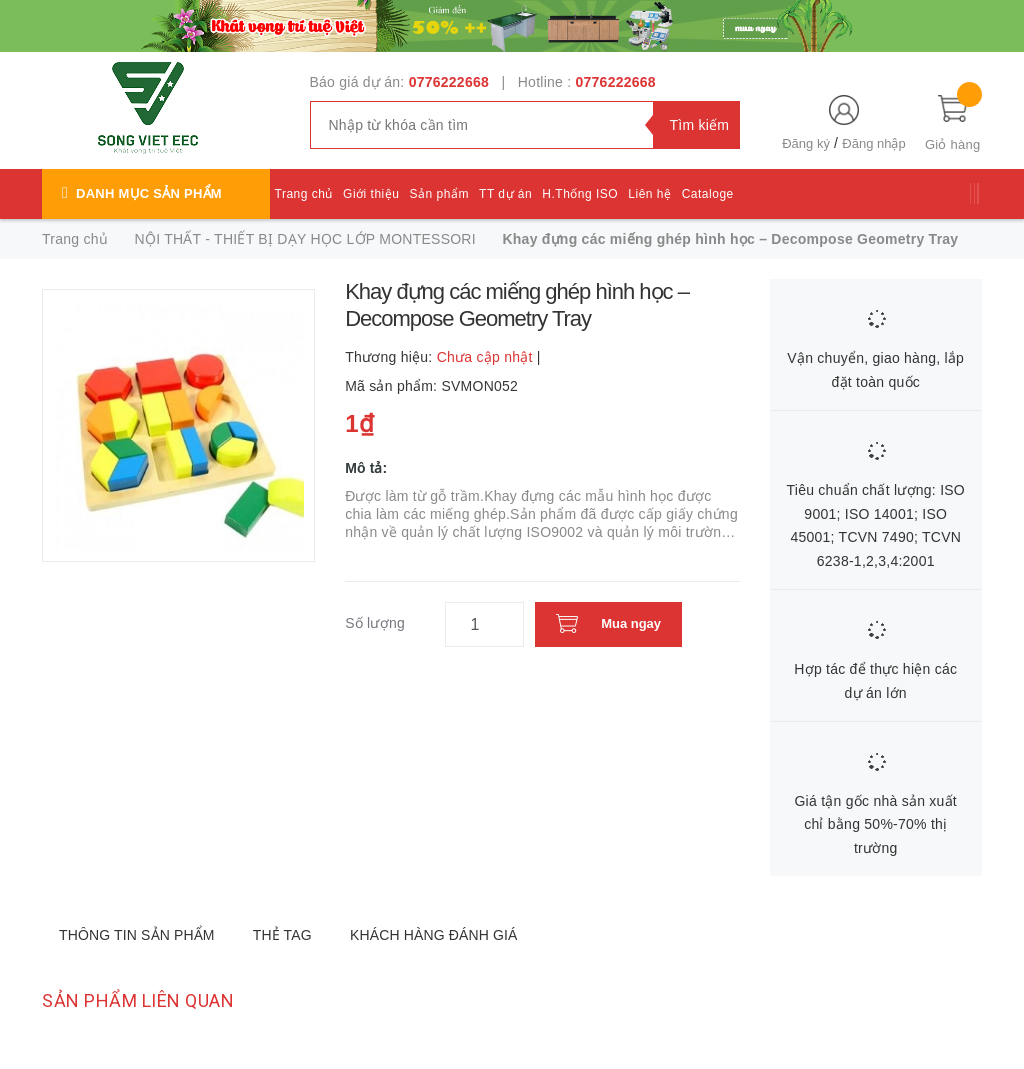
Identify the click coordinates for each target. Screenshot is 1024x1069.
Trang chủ (304, 194)
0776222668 (449, 82)
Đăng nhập (873, 143)
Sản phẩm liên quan (138, 1000)
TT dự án (505, 194)
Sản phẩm (439, 194)
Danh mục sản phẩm (149, 193)
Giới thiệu (371, 194)
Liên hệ (649, 194)
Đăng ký (806, 143)
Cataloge (708, 194)
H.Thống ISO (580, 194)
